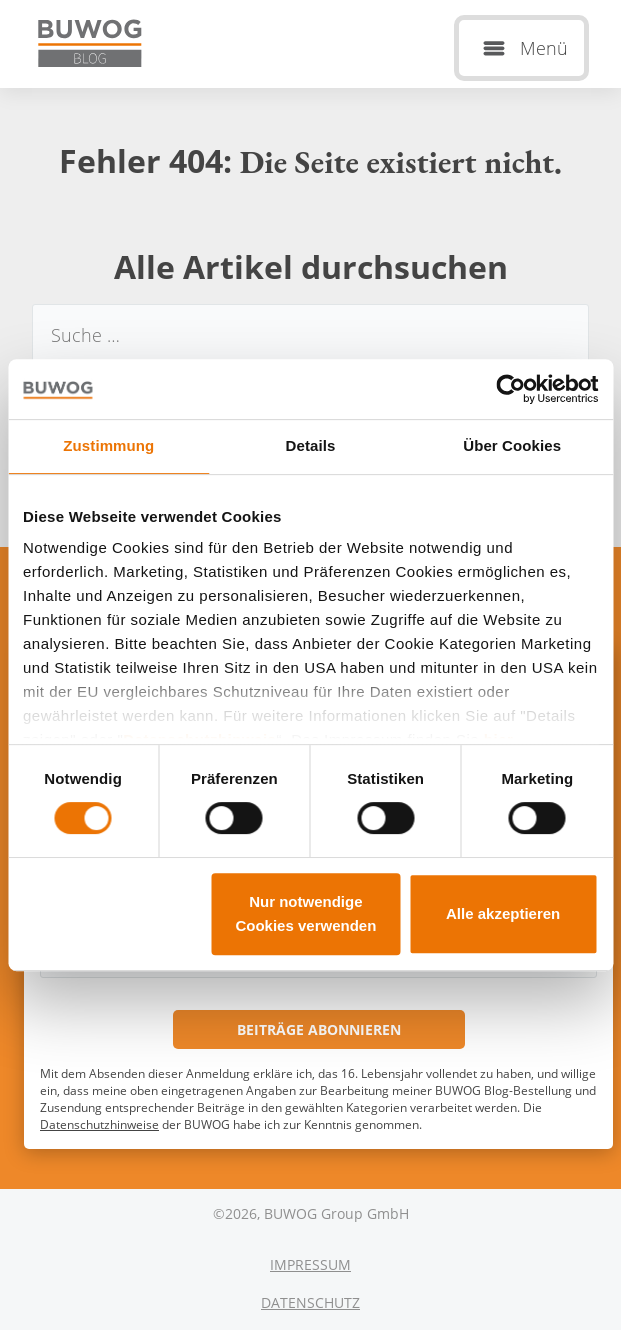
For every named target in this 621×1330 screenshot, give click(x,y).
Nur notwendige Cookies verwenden (305, 913)
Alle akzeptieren (503, 913)
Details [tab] (311, 445)
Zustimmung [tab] (108, 445)
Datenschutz (310, 1302)
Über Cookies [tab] (512, 445)
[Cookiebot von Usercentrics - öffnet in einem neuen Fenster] (510, 389)
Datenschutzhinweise (99, 1124)
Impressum (310, 1264)
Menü (544, 48)
